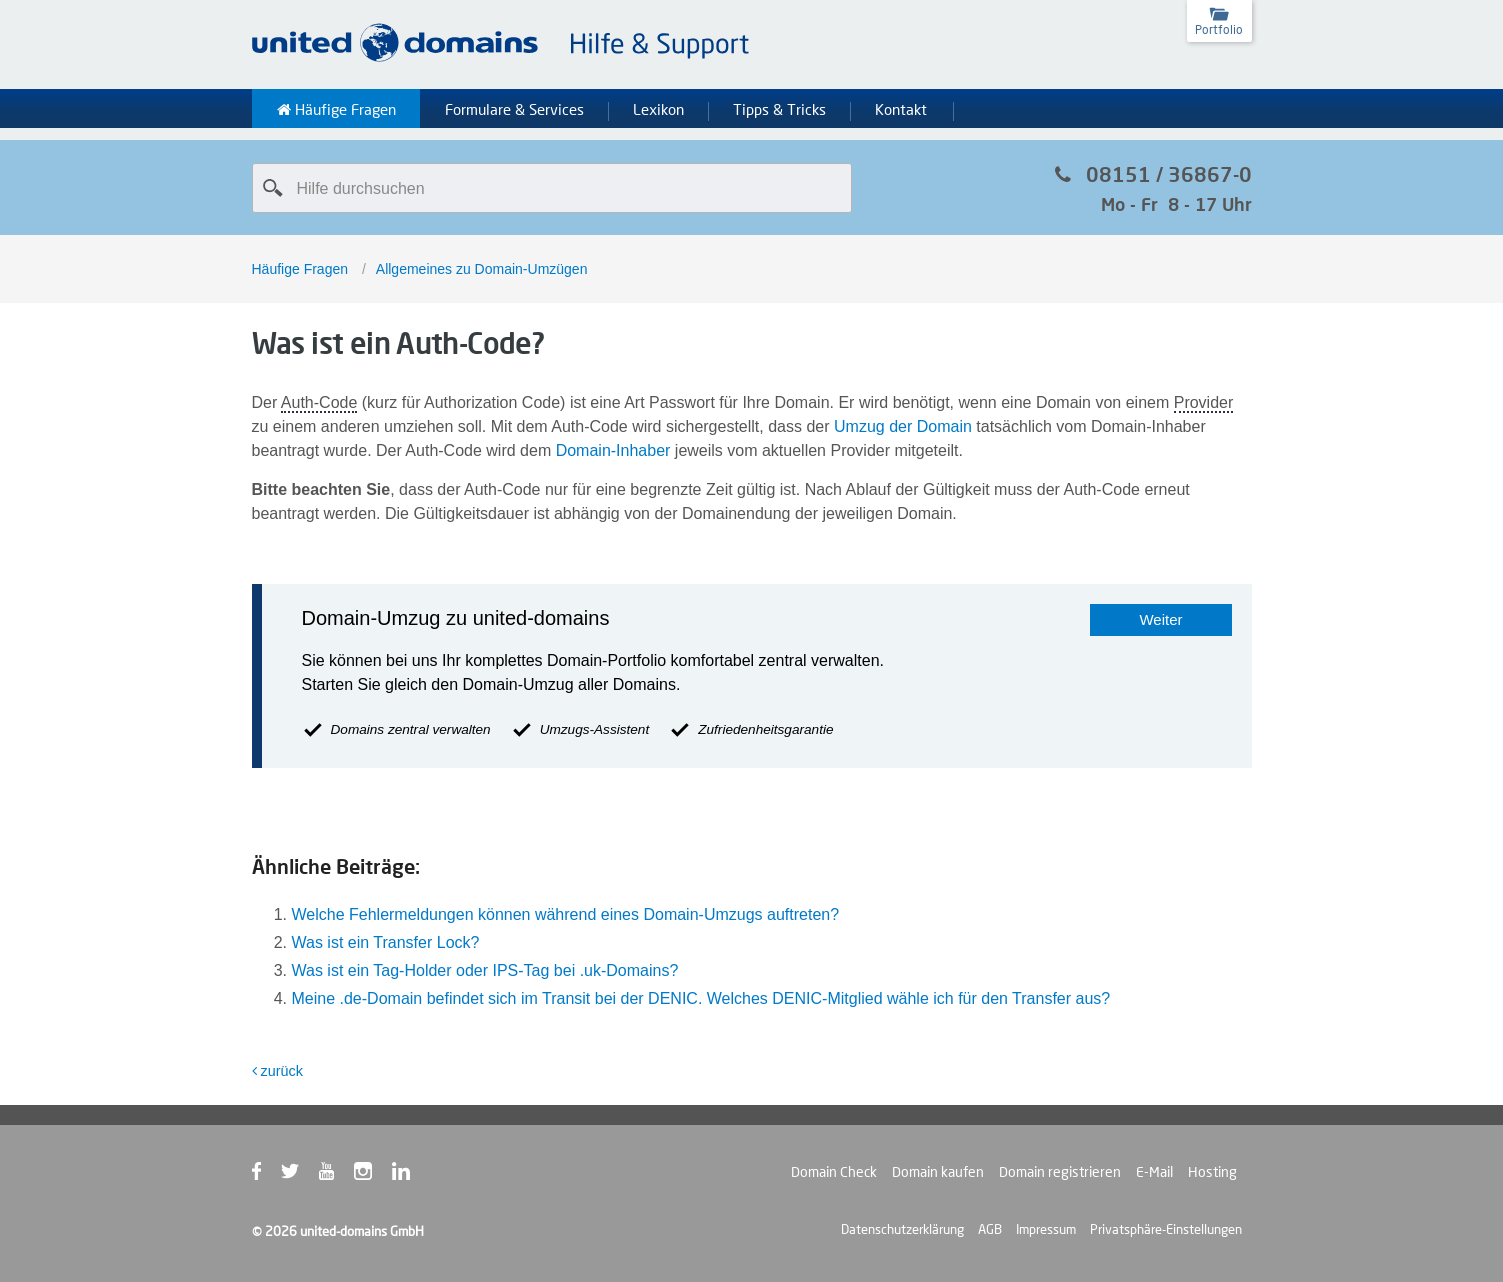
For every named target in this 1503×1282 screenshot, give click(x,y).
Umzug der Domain (903, 426)
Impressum (1046, 1229)
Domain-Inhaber (613, 450)
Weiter (1160, 619)
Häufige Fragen (336, 110)
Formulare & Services (514, 110)
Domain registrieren (1060, 1172)
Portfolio (1219, 29)
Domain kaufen (938, 1172)
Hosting (1212, 1172)
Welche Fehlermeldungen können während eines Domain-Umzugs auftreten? (566, 914)
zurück (277, 1071)
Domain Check (834, 1172)
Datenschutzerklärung (902, 1229)
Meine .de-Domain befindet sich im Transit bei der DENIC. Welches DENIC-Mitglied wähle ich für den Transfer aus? (701, 998)
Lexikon (658, 110)
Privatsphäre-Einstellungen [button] (1166, 1229)
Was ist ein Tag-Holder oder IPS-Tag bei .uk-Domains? (485, 970)
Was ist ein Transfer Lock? (386, 942)
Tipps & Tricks (779, 110)
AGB (990, 1229)
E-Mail (1154, 1172)
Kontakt (901, 110)
